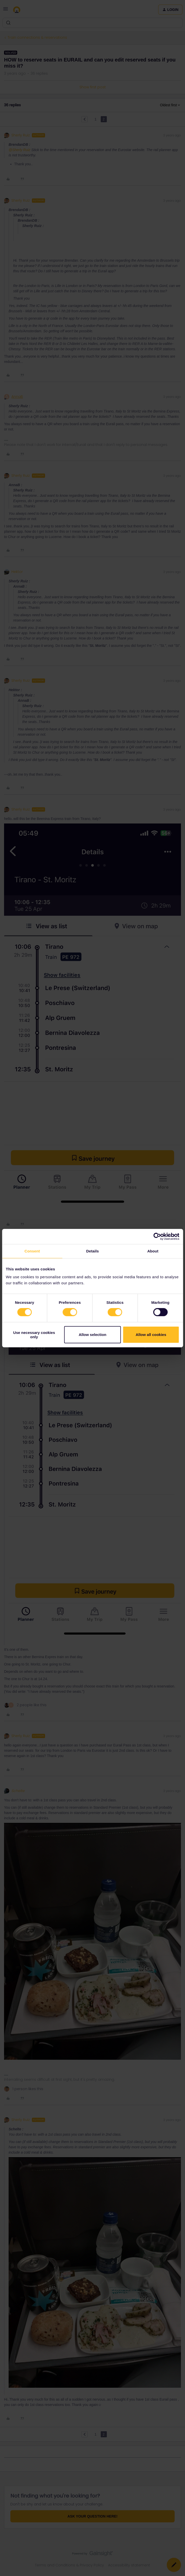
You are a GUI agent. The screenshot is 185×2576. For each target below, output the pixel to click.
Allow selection (92, 1334)
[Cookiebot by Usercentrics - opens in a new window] (157, 1236)
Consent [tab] (32, 1251)
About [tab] (152, 1251)
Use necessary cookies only (34, 1334)
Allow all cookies (151, 1334)
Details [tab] (92, 1251)
